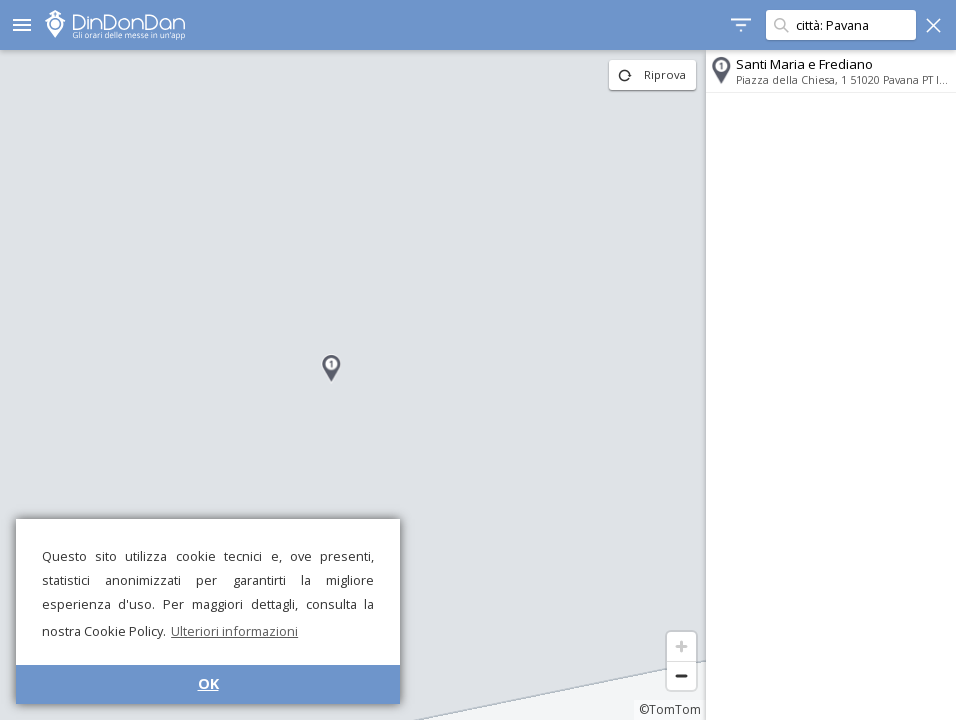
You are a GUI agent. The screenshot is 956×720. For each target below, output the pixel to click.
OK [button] (208, 683)
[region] (353, 385)
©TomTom (670, 709)
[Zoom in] (681, 646)
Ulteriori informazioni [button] (234, 631)
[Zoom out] (681, 675)
